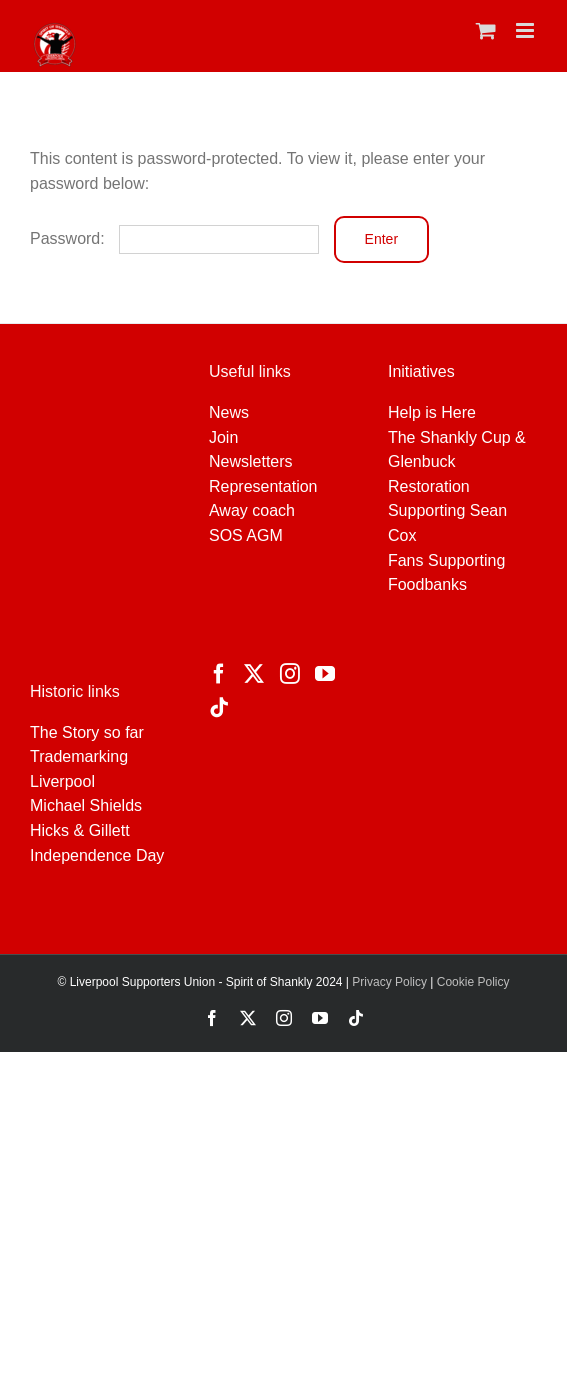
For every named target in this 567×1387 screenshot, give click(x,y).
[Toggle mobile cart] (486, 30)
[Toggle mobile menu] (526, 30)
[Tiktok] (219, 708)
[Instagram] (290, 674)
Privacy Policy (388, 982)
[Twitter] (254, 674)
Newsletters (251, 461)
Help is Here (432, 412)
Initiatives (421, 371)
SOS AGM (246, 535)
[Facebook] (219, 674)
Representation (263, 486)
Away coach (252, 510)
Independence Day (97, 855)
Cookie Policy (473, 982)
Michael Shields (86, 805)
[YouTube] (325, 674)
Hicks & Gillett (80, 830)
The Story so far (87, 732)
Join (223, 437)
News (229, 412)
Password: (174, 238)
